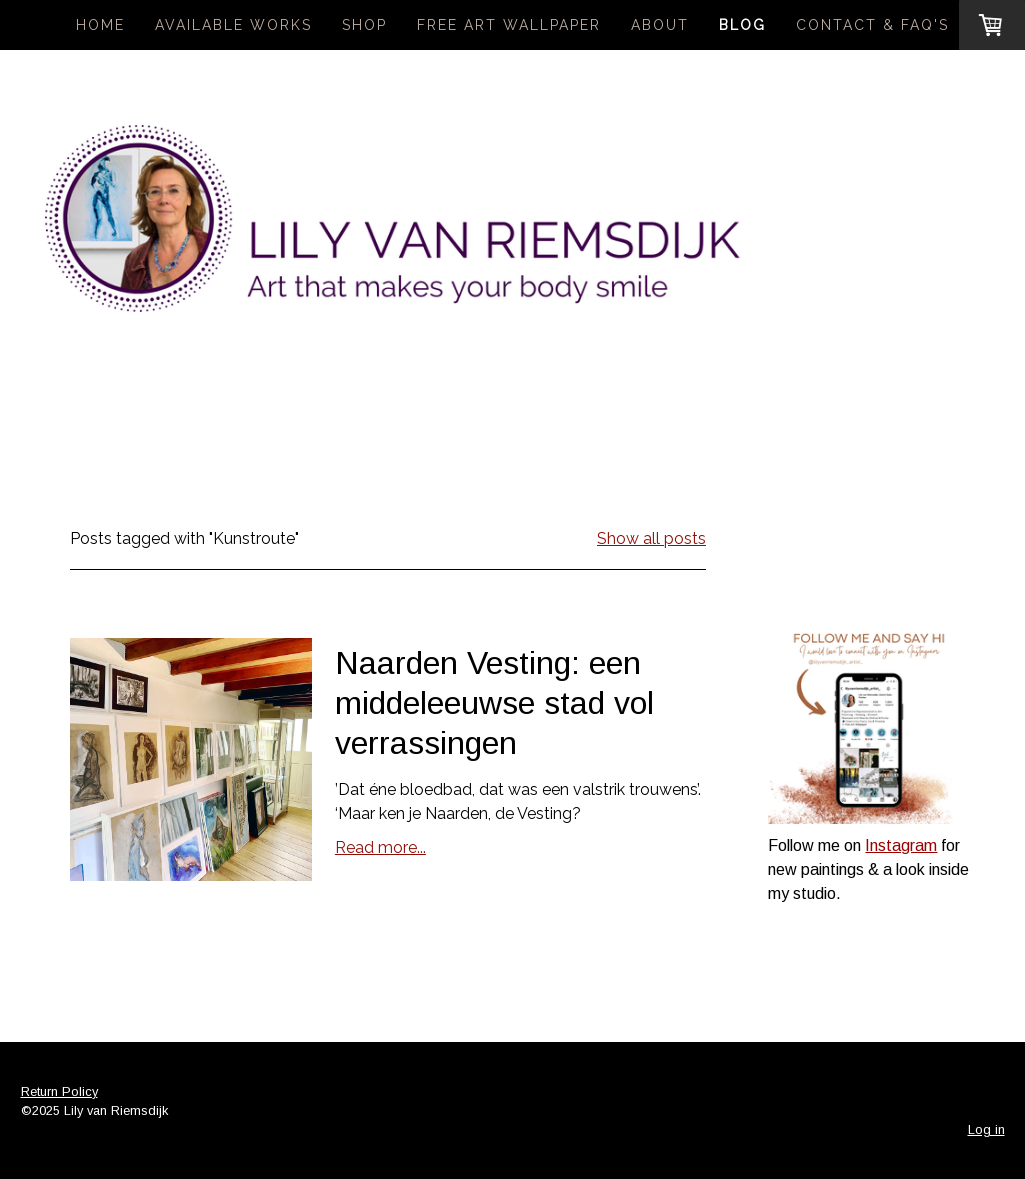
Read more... (380, 847)
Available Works (233, 25)
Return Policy (59, 1091)
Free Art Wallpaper (509, 25)
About (660, 25)
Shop (364, 25)
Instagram (901, 845)
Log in (986, 1129)
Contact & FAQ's (872, 25)
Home (100, 25)
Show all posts (651, 538)
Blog (742, 25)
